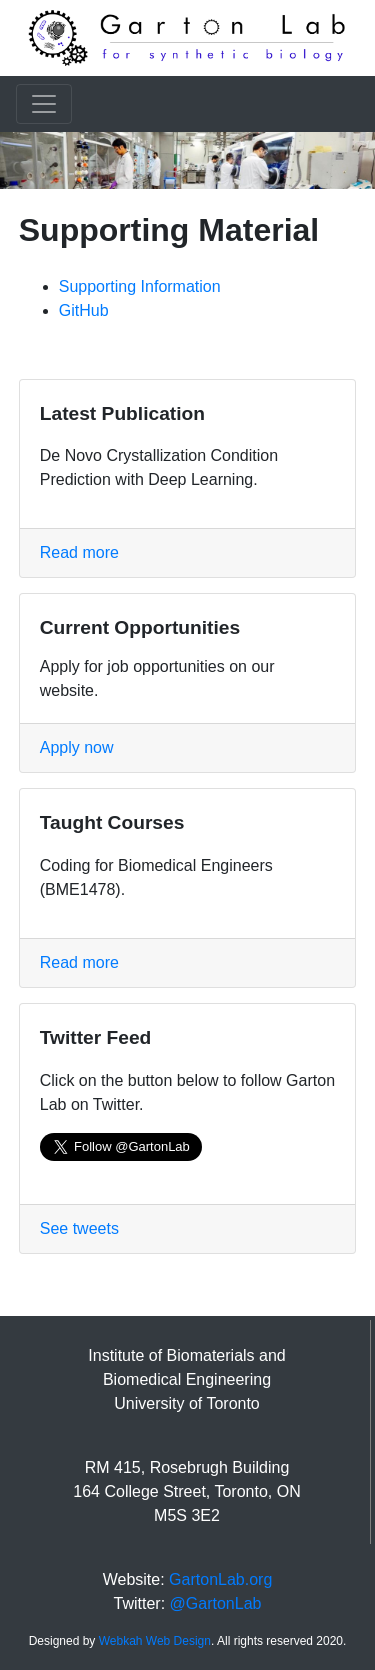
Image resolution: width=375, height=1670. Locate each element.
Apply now (77, 747)
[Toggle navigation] (44, 104)
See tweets (79, 1228)
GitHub (84, 310)
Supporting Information (140, 286)
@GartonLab (216, 1603)
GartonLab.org (220, 1579)
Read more (79, 552)
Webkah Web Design (155, 1641)
